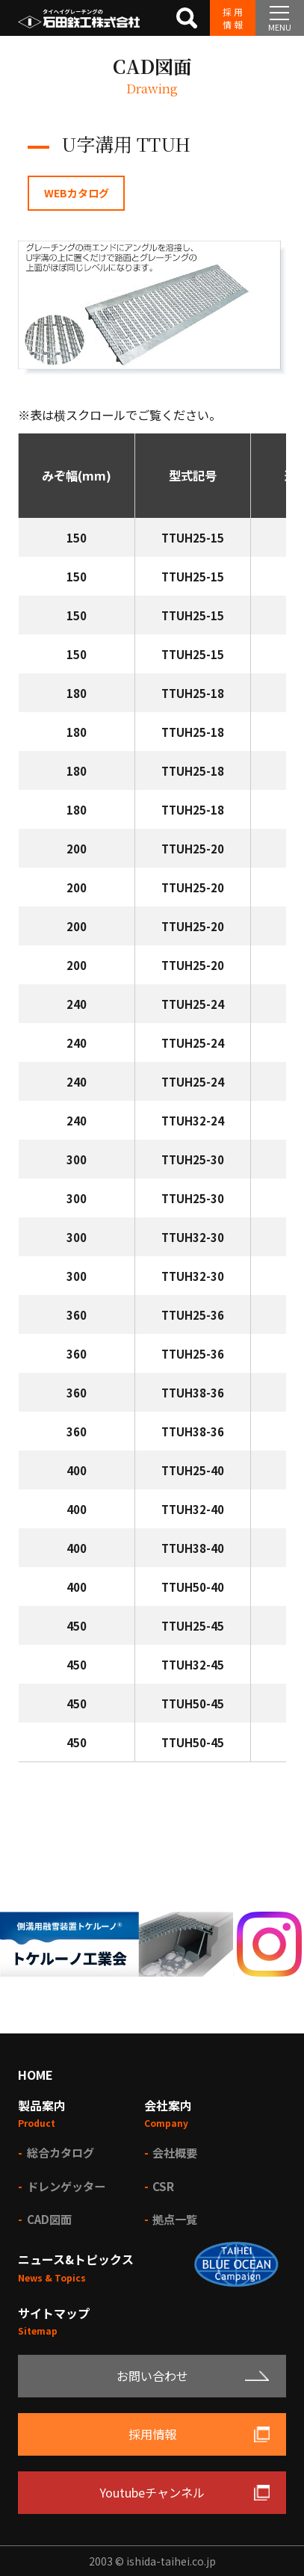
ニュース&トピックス (76, 2259)
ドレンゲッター (66, 2186)
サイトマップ (54, 2313)
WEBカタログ (76, 192)
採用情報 (233, 18)
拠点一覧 (174, 2219)
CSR (163, 2186)
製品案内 (42, 2105)
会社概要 (174, 2152)
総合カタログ (60, 2152)
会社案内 (168, 2105)
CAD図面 (49, 2219)
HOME (35, 2075)
